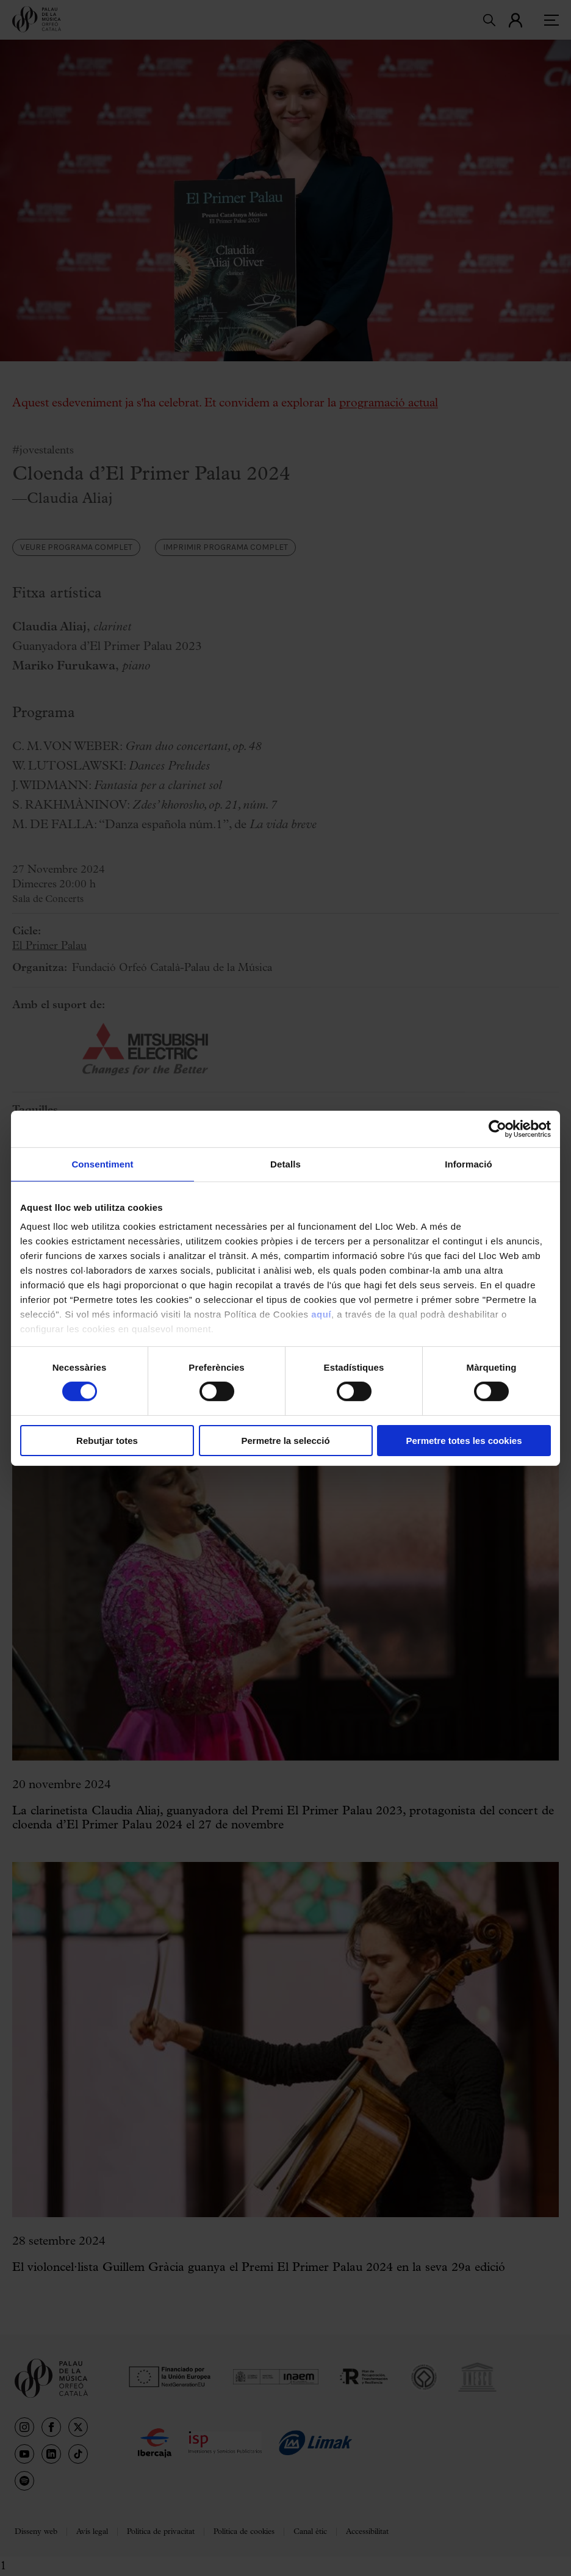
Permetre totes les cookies (464, 1440)
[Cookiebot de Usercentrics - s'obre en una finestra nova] (497, 1128)
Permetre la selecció (285, 1440)
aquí (321, 1314)
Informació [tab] (468, 1163)
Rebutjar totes (107, 1440)
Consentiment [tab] (102, 1163)
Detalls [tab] (285, 1163)
